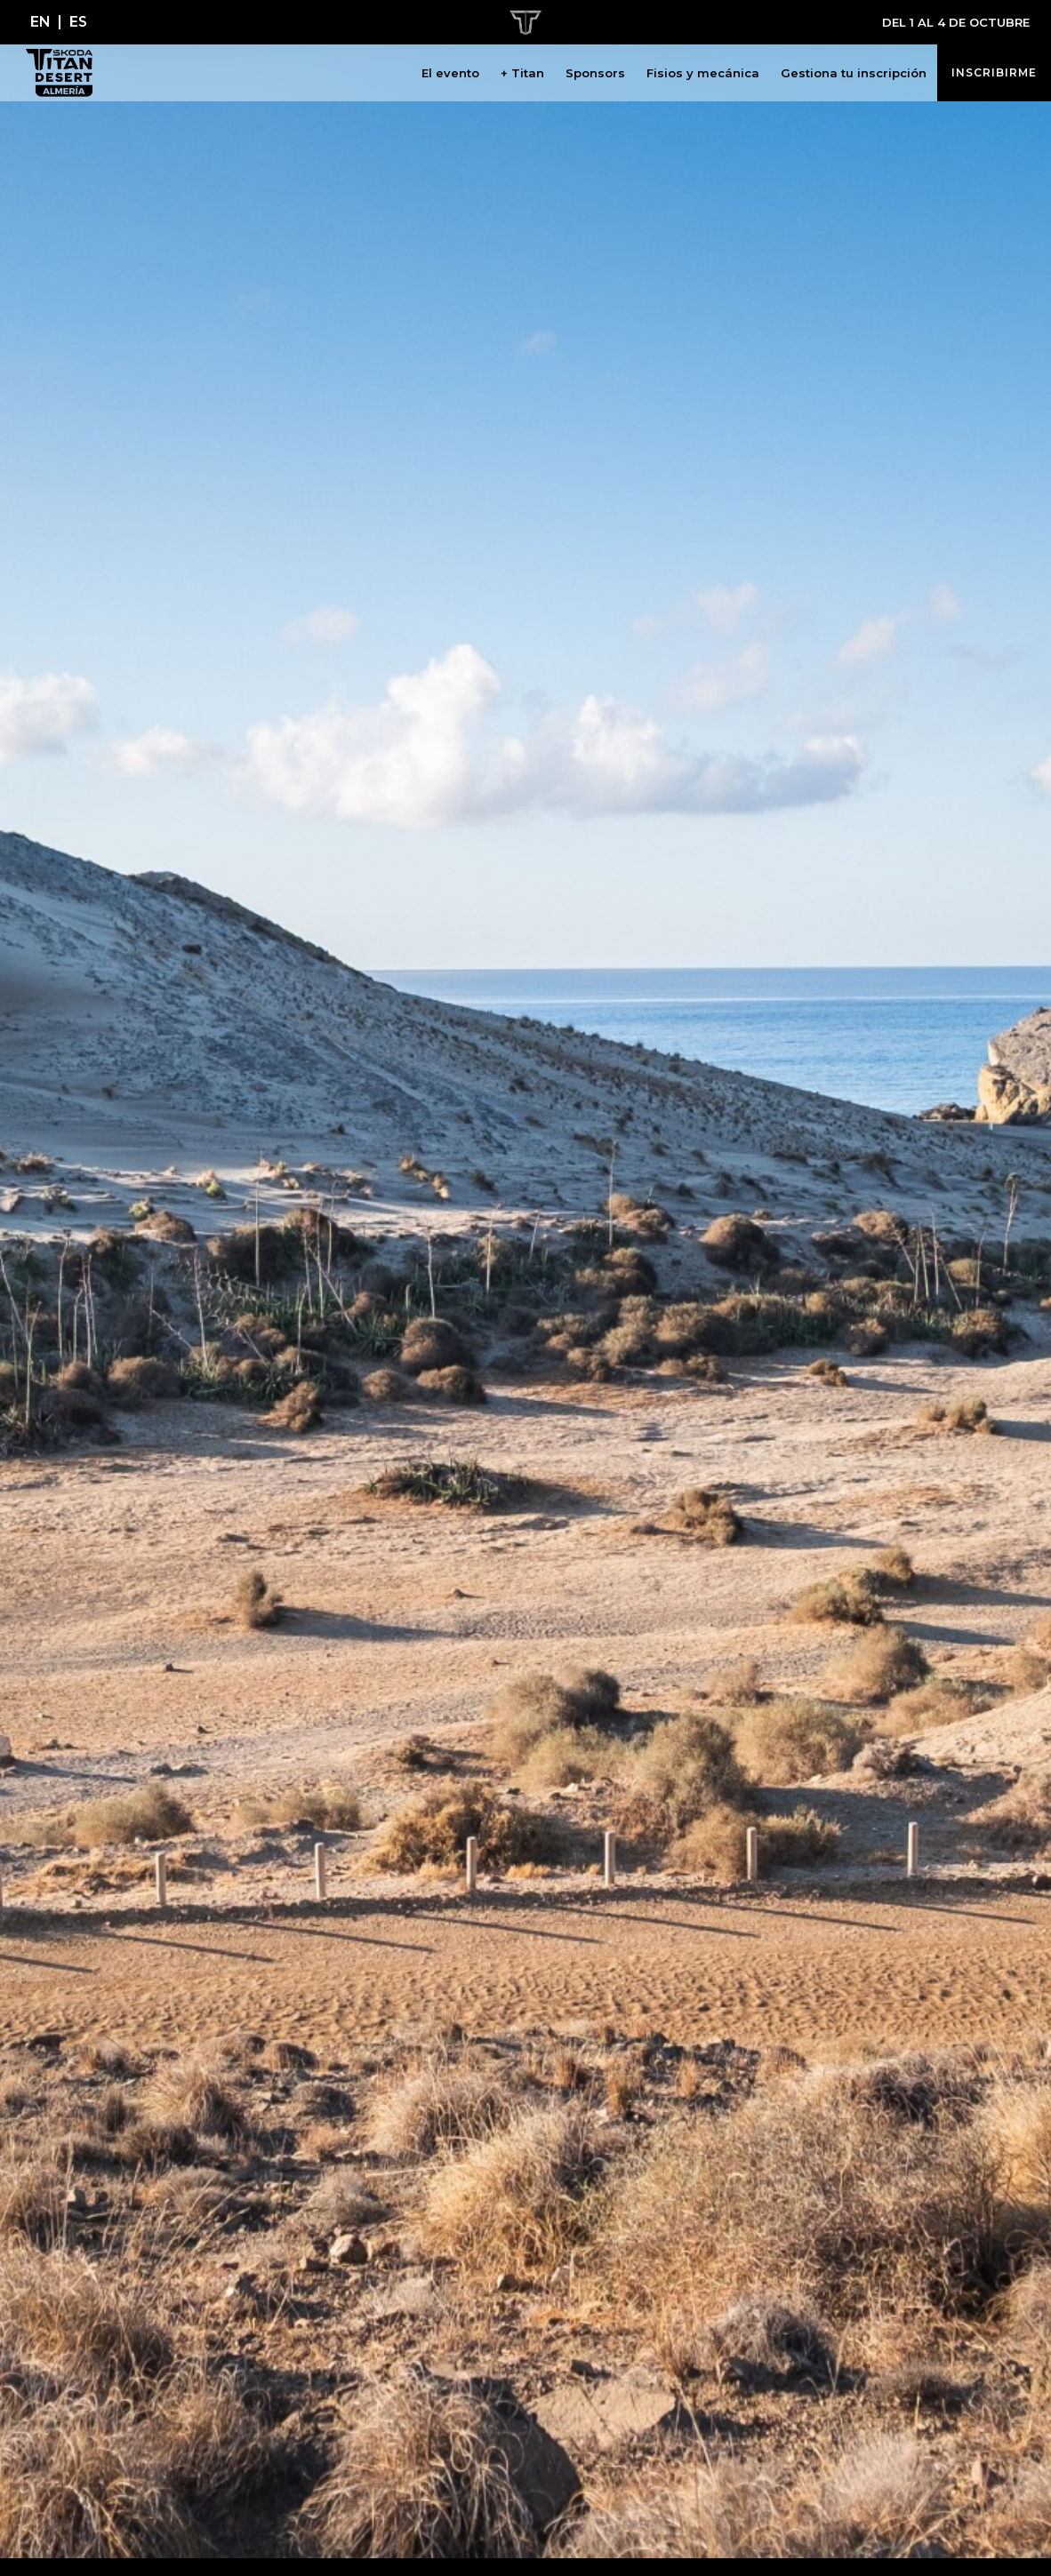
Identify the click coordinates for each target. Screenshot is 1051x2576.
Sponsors (595, 73)
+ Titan (522, 73)
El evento (450, 73)
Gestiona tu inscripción (854, 73)
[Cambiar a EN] (40, 22)
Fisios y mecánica (702, 73)
